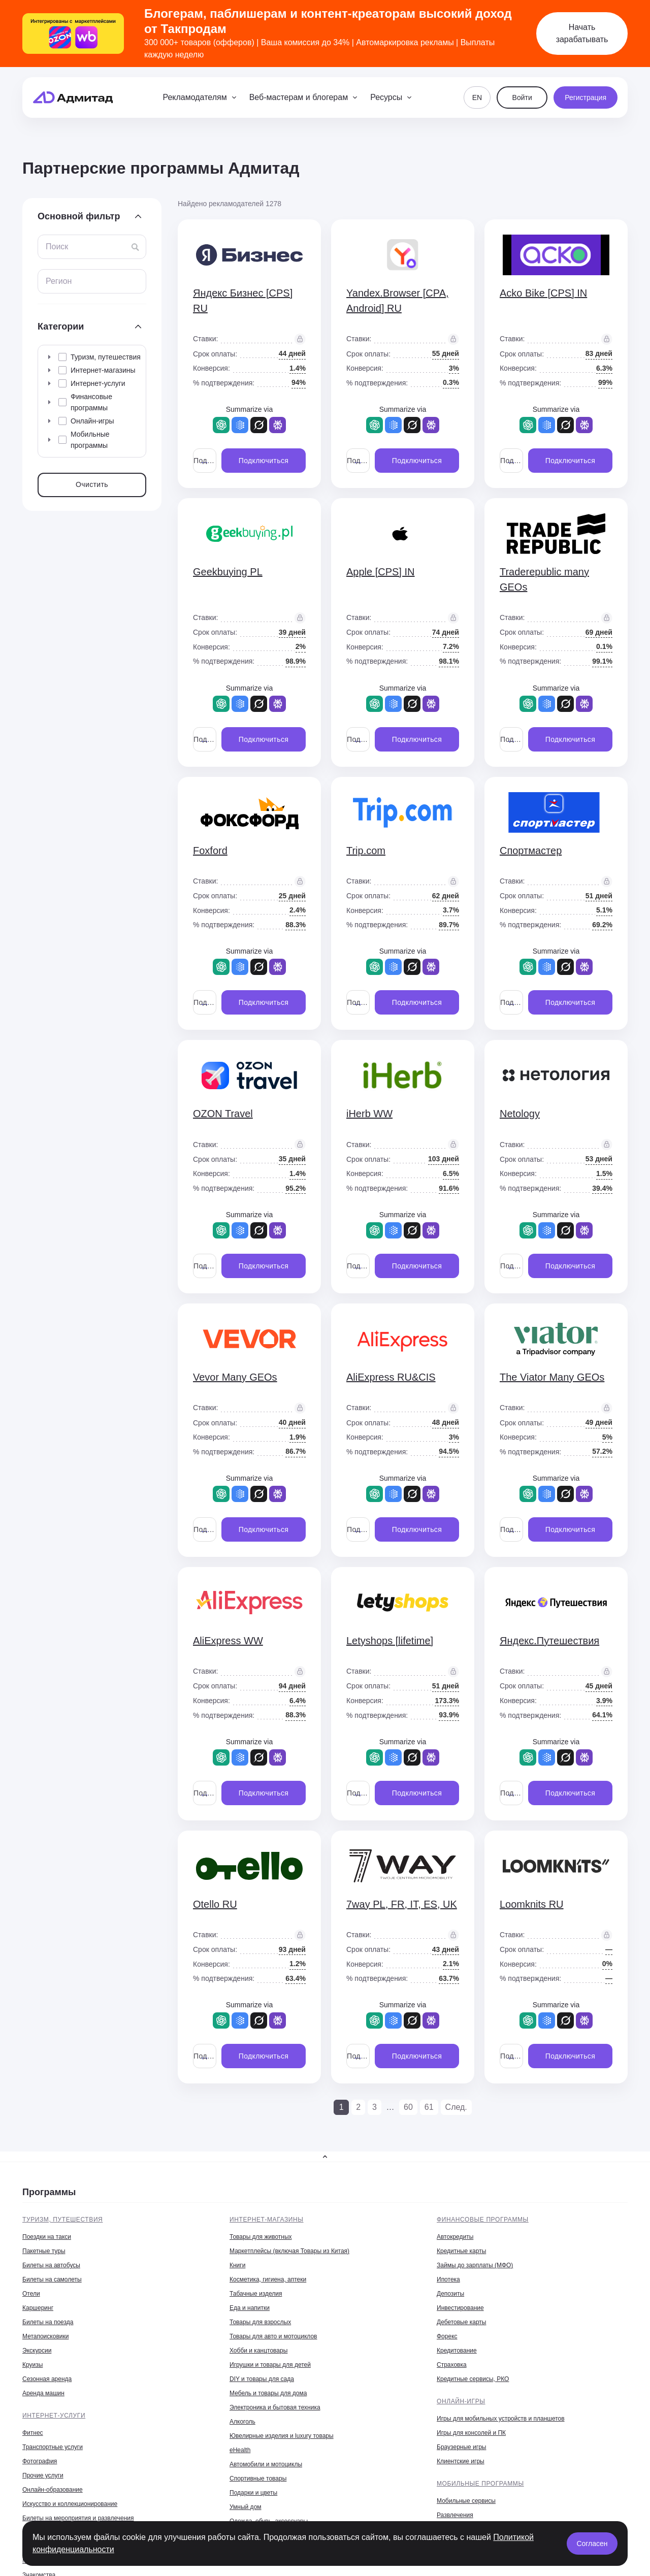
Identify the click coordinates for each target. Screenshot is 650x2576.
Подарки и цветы (253, 2492)
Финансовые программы (483, 2219)
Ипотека (448, 2279)
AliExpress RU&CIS (391, 1377)
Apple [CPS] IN (380, 571)
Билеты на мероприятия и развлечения (78, 2518)
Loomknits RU (532, 1904)
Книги (237, 2265)
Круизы (32, 2364)
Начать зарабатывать (582, 33)
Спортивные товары (258, 2478)
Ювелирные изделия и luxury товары (282, 2435)
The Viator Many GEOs (552, 1377)
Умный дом (246, 2506)
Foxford (210, 850)
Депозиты (450, 2293)
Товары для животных (261, 2236)
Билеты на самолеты (52, 2279)
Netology (520, 1113)
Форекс (447, 2336)
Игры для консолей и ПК (471, 2432)
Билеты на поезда (47, 2322)
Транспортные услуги (52, 2447)
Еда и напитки (250, 2307)
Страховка (452, 2364)
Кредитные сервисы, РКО (473, 2379)
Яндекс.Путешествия (549, 1640)
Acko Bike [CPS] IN (543, 293)
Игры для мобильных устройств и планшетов (501, 2418)
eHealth (240, 2450)
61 (429, 2107)
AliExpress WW (228, 1640)
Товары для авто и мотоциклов (273, 2336)
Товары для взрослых (260, 2322)
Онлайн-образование (52, 2489)
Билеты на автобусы (51, 2265)
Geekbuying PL (228, 571)
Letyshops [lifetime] (389, 1640)
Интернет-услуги (53, 2415)
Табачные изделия (256, 2293)
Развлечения (455, 2515)
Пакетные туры (44, 2251)
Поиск (57, 246)
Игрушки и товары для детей (270, 2364)
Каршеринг (37, 2307)
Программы (49, 2192)
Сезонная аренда (47, 2379)
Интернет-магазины (267, 2219)
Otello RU (215, 1904)
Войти (522, 97)
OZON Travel (223, 1113)
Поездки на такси (46, 2236)
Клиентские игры (460, 2461)
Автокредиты (455, 2236)
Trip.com (365, 850)
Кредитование (457, 2350)
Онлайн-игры (461, 2401)
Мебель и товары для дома (268, 2393)
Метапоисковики (45, 2336)
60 (408, 2107)
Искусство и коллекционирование (69, 2503)
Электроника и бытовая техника (275, 2407)
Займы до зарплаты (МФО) (475, 2265)
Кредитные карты (461, 2251)
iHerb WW (369, 1113)
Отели (31, 2293)
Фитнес (32, 2432)
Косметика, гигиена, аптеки (268, 2279)
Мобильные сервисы (466, 2500)
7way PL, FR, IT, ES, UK (401, 1904)
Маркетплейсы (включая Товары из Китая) (289, 2251)
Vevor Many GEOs (235, 1377)
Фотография (39, 2461)
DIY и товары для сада (262, 2379)
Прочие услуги (42, 2475)
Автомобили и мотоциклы (266, 2464)
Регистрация (585, 97)
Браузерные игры (461, 2447)
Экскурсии (36, 2350)
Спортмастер (531, 850)
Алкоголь (242, 2421)
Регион (59, 281)
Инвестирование (460, 2307)
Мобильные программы (480, 2483)
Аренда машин (43, 2393)
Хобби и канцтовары (258, 2350)
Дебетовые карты (461, 2322)
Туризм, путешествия (62, 2219)
